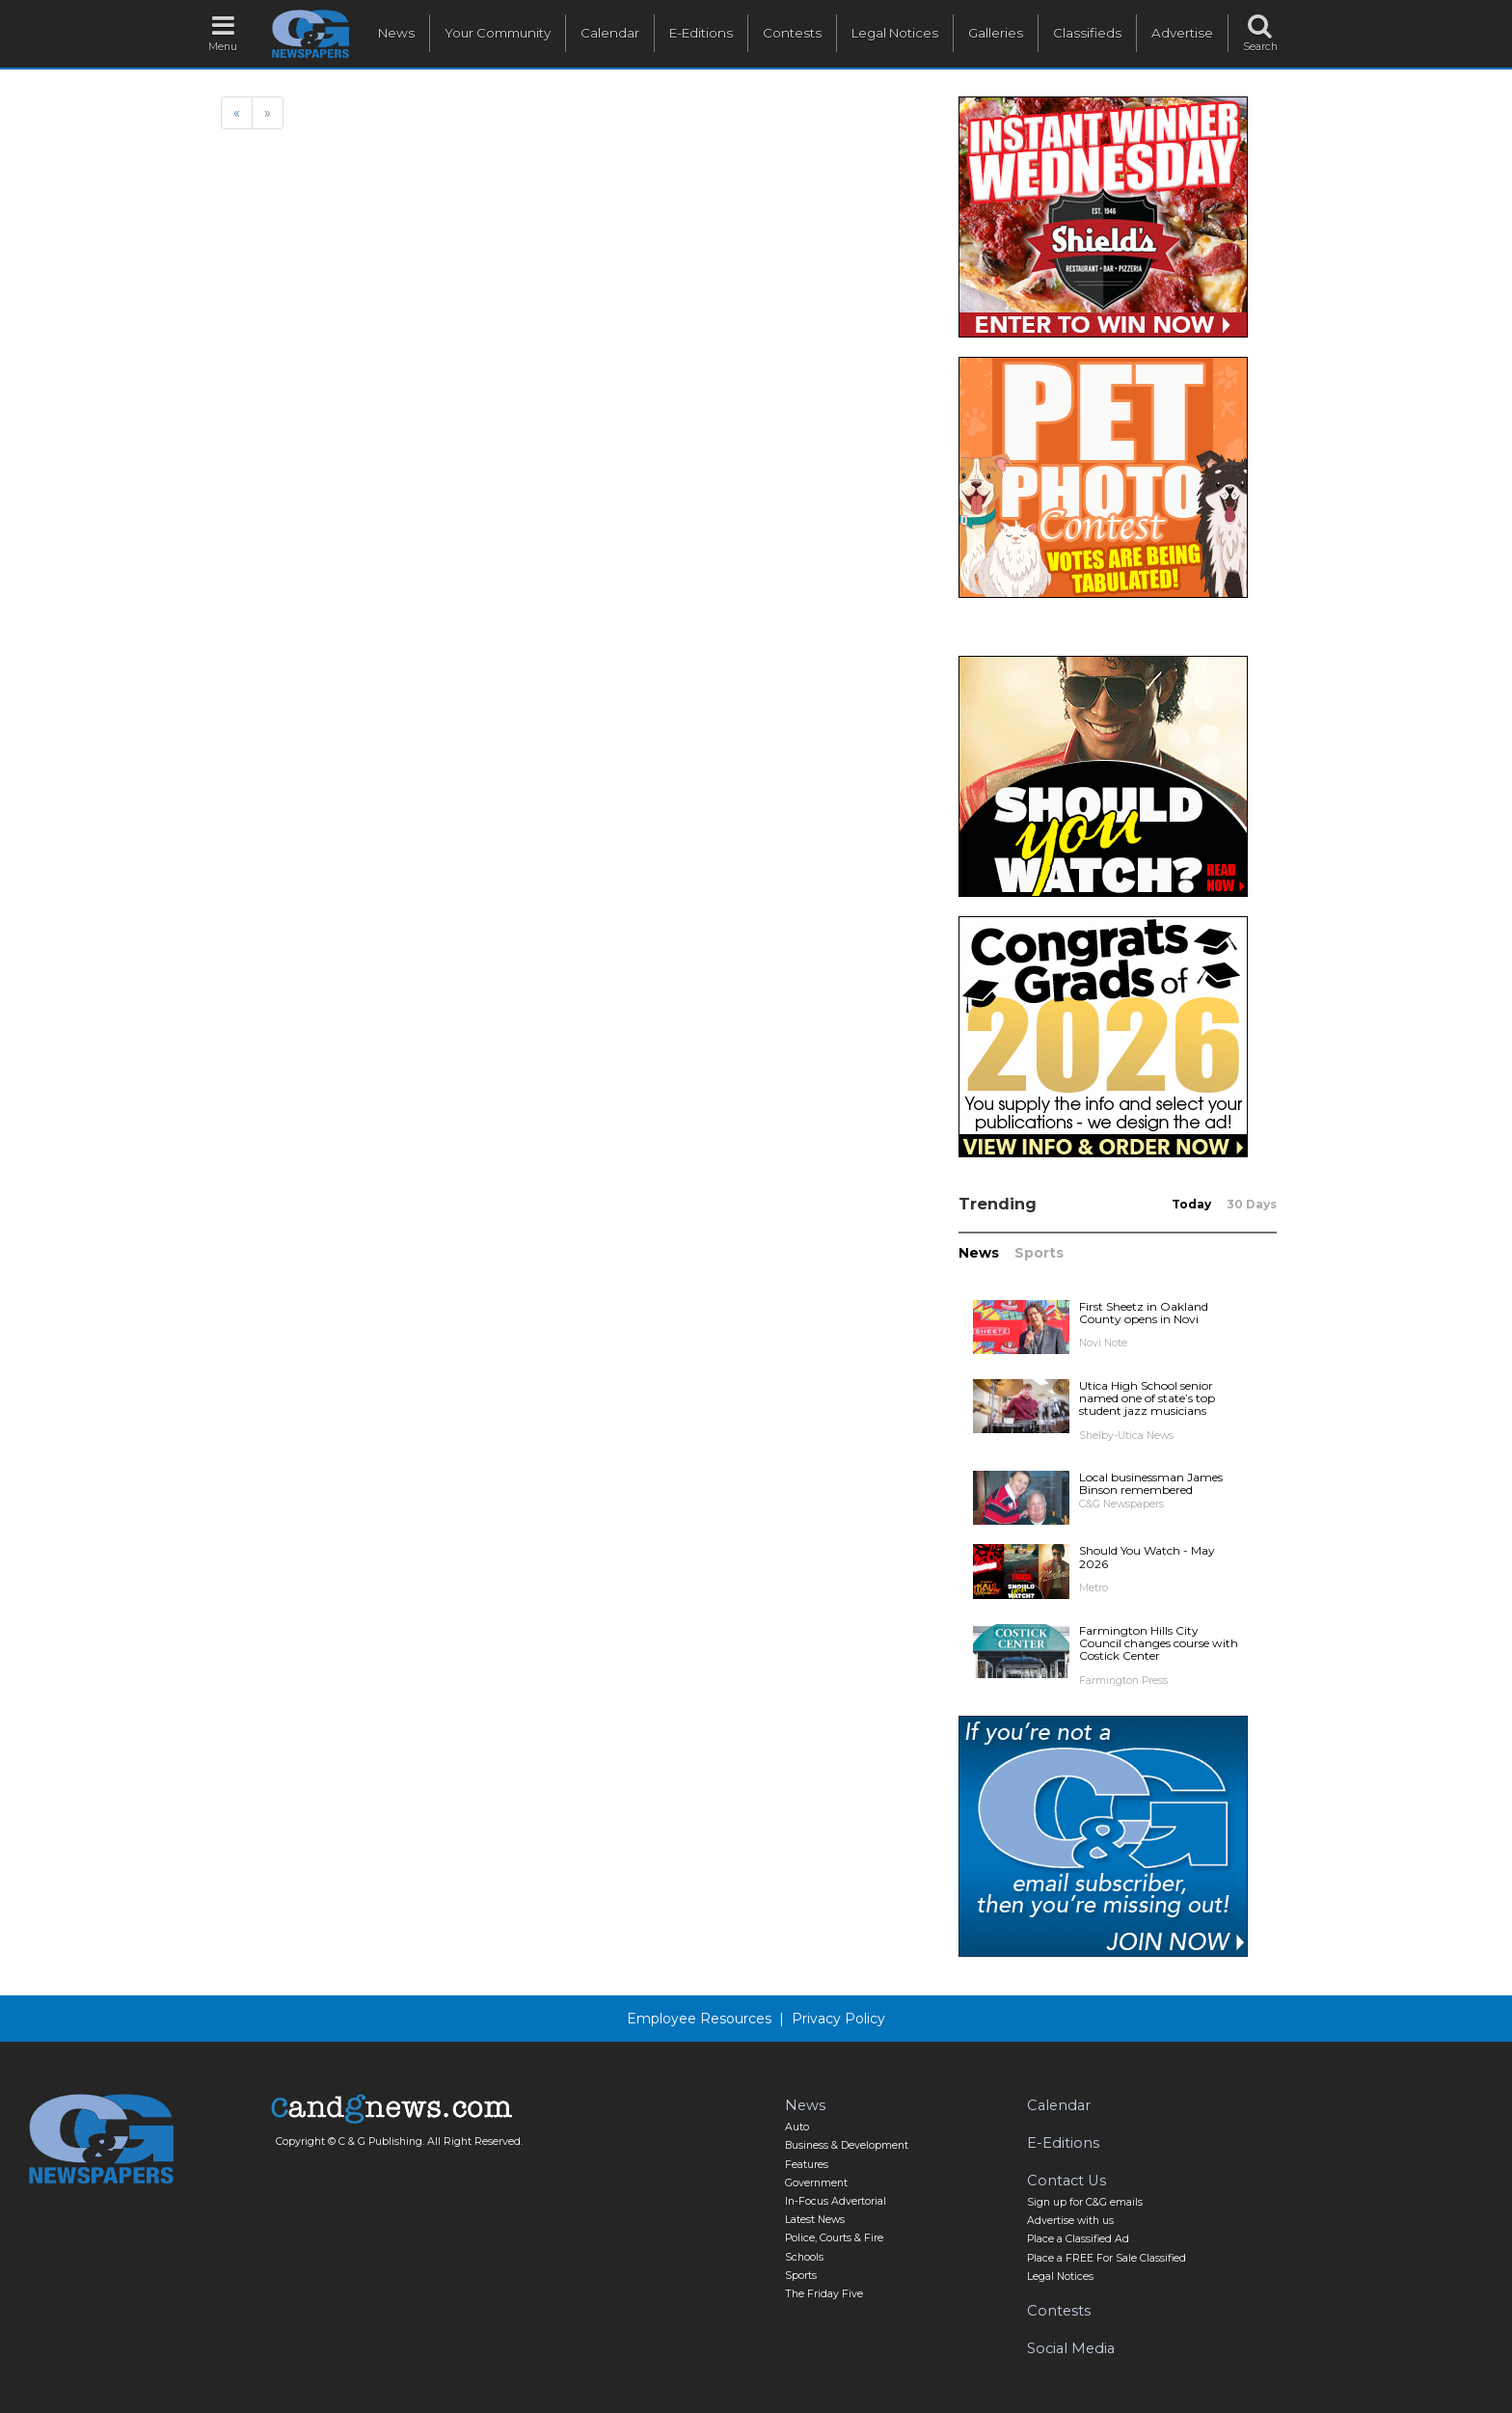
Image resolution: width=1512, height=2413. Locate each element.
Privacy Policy (838, 2018)
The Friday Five (824, 2294)
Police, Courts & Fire (834, 2238)
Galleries (995, 33)
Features (806, 2164)
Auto (797, 2127)
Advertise (1182, 33)
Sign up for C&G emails (1085, 2202)
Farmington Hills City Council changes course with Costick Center (1158, 1643)
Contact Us (1066, 2180)
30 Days (1252, 1204)
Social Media (1071, 2348)
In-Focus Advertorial (835, 2201)
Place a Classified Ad (1078, 2239)
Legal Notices (894, 33)
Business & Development (846, 2145)
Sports (1039, 1252)
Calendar (609, 33)
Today (1191, 1204)
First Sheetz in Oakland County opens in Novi (1143, 1312)
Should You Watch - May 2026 (1147, 1556)
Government (816, 2183)
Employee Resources (699, 2018)
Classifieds (1087, 33)
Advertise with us (1070, 2220)
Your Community (498, 33)
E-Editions (701, 33)
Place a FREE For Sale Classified (1106, 2258)
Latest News (815, 2219)
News (396, 33)
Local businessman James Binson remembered (1151, 1483)
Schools (804, 2257)
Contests (792, 33)
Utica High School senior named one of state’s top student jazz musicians (1147, 1398)
